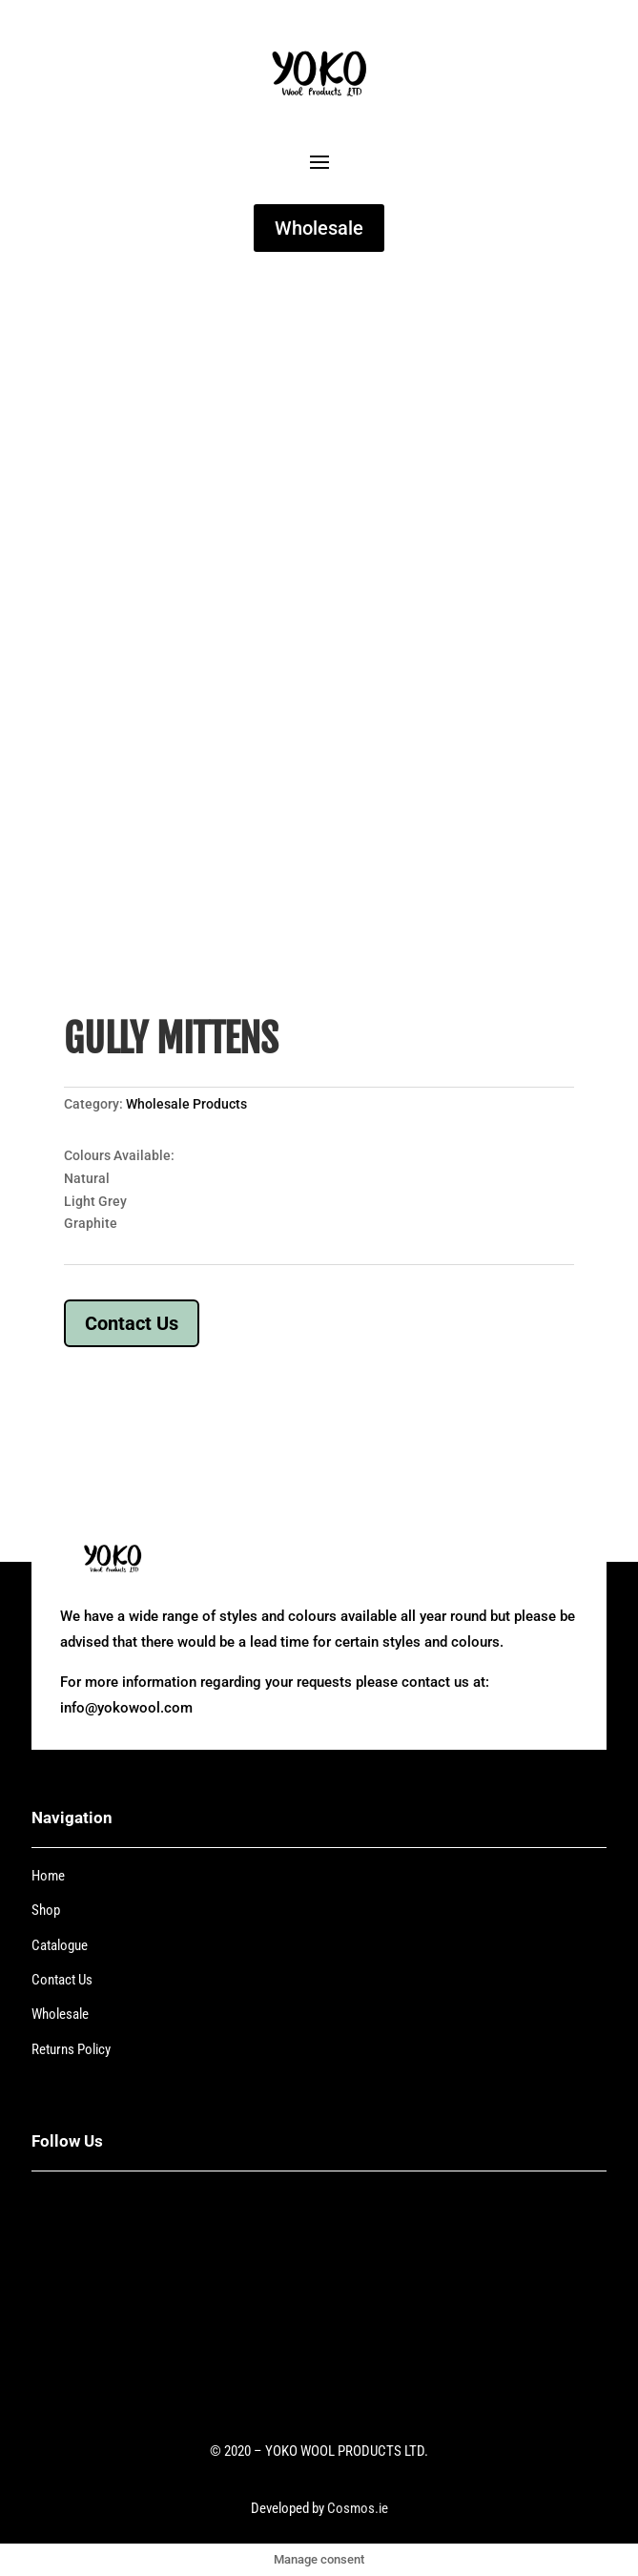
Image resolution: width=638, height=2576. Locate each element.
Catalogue (59, 1945)
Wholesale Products (186, 1103)
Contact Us (131, 1323)
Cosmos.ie (357, 2508)
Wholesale (319, 228)
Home (48, 1875)
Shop (45, 1910)
